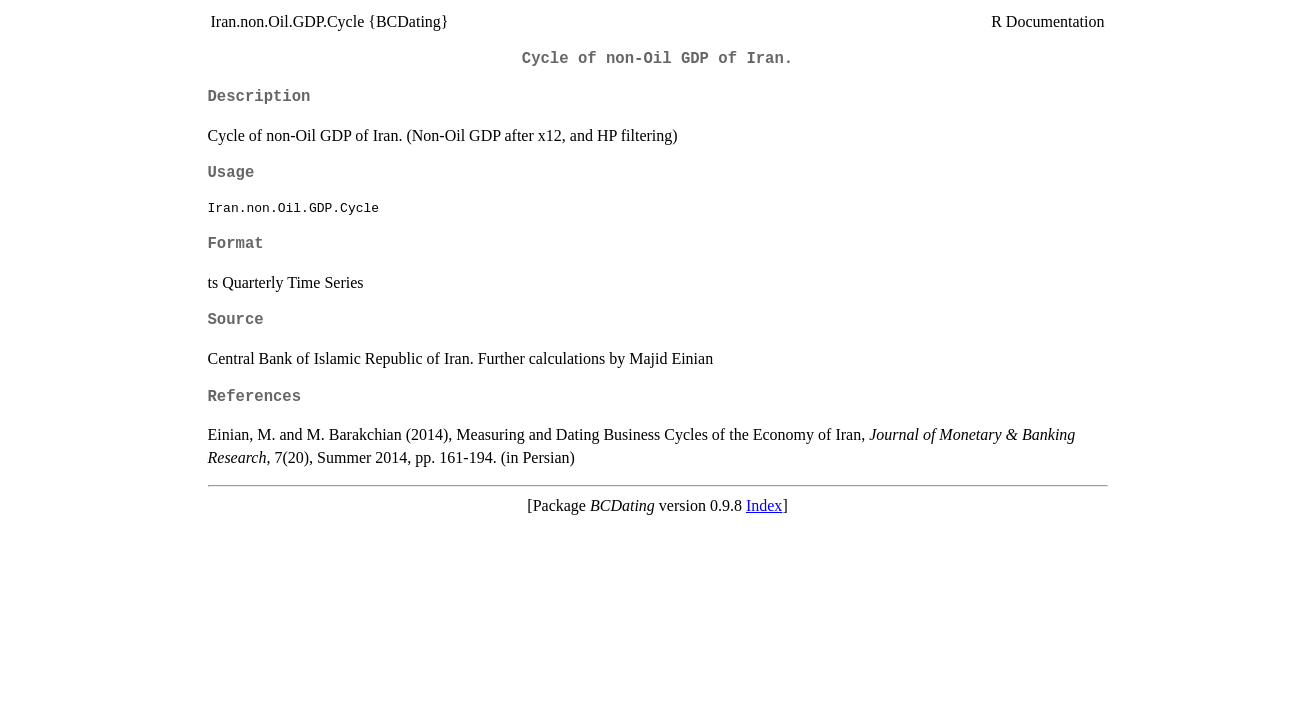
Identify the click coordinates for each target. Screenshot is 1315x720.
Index (764, 505)
